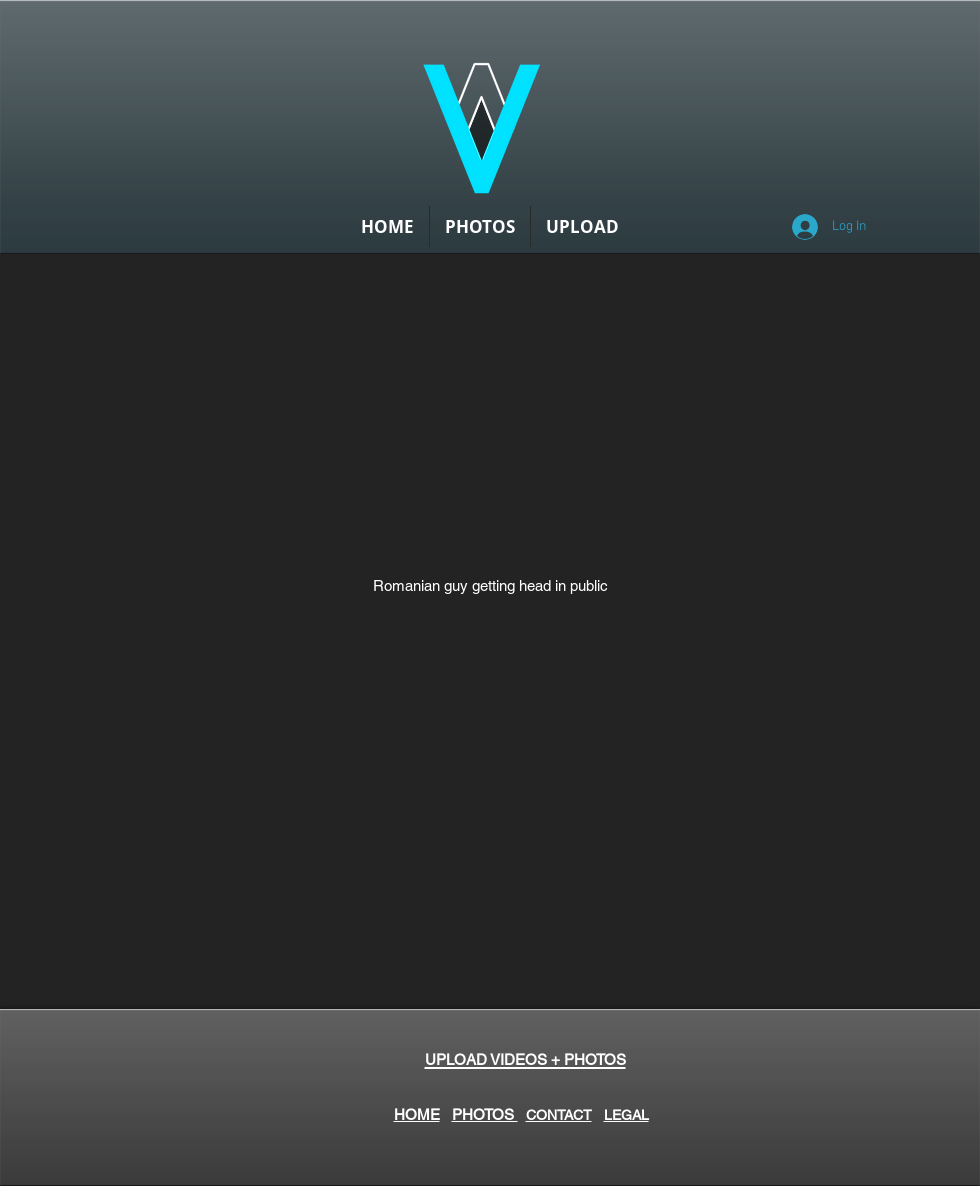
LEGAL (626, 1115)
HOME (417, 1114)
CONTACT (559, 1115)
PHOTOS (485, 1114)
